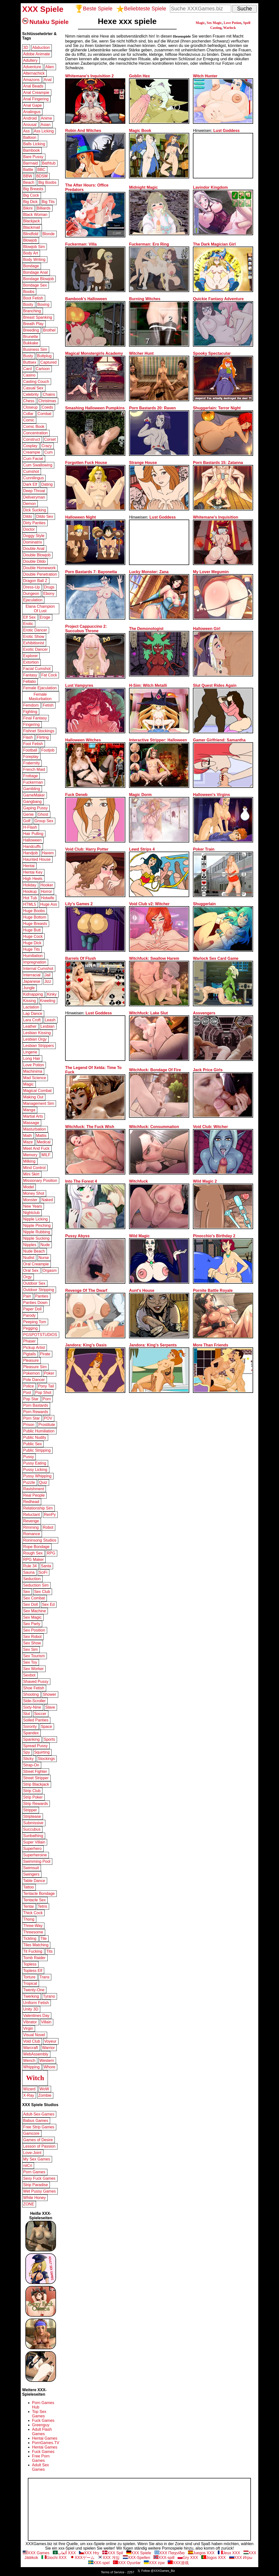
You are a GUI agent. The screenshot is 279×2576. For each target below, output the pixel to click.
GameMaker (34, 795)
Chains (49, 394)
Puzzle (29, 1482)
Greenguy (40, 2425)
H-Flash (30, 827)
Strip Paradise (35, 2185)
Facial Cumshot (37, 669)
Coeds (47, 407)
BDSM (42, 176)
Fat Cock (49, 675)
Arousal (30, 125)
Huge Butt (32, 930)
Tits (49, 1951)
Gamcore (31, 2133)
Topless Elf (32, 1971)
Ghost (43, 814)
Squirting (42, 1752)
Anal (48, 80)
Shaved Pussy (35, 1681)
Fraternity (31, 763)
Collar (28, 414)
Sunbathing (33, 1836)
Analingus (31, 112)
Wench (29, 2060)
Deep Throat (34, 491)
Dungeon (31, 593)
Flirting (43, 737)
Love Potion (33, 1065)
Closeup (30, 407)
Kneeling (47, 1001)
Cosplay (30, 446)
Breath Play (33, 324)
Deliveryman (34, 497)
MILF (45, 1155)
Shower (49, 1694)
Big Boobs (47, 182)
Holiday (29, 885)
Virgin (28, 2028)
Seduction (32, 1579)
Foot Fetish (33, 744)
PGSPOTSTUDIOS (40, 1335)
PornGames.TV (45, 2443)
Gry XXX (188, 2557)
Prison (28, 1425)
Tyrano (49, 1996)
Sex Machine (34, 1611)
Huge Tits (31, 949)
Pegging (30, 1328)
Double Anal (33, 548)
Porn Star (31, 1418)
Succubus (31, 1829)
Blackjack (31, 221)
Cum (48, 452)
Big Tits (48, 202)
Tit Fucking (32, 1951)
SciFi (43, 1572)
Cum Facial (33, 459)
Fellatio (29, 681)
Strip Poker (33, 1797)
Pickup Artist (34, 1347)
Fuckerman (33, 782)
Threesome (33, 1932)
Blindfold (30, 234)
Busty (28, 356)
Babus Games (35, 2120)
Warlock (229, 28)
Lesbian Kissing (37, 1033)
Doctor (29, 529)
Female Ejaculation (40, 688)
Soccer (40, 1714)
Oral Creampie (36, 1264)
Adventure (32, 67)
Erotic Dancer (35, 630)
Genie (28, 814)
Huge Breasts (35, 923)
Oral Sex (30, 1270)
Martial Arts (33, 1116)
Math (27, 1135)
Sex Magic (32, 1617)
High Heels (32, 879)
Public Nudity (34, 1437)
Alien (49, 67)
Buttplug (44, 356)
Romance (31, 1534)
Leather (30, 1026)
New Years (32, 1206)
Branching (32, 311)
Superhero (32, 1848)
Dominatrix (32, 542)
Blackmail (31, 227)
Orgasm (50, 1270)
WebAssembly (35, 2054)
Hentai (29, 866)
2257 (130, 2572)
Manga (29, 1110)
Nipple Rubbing (36, 1232)
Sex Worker (33, 1669)
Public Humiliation (39, 1431)
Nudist (28, 1258)
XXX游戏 (178, 2563)
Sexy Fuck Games (39, 2178)
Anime (46, 118)
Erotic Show (33, 636)
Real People (34, 1495)
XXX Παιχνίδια (169, 2553)
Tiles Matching (36, 1945)
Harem (48, 853)
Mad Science (34, 1078)
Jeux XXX (229, 2553)
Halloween (32, 840)
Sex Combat (34, 1598)
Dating (47, 484)
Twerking (31, 1996)
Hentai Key (32, 872)
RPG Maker (33, 1559)
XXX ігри (154, 2563)
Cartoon (43, 369)
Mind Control (34, 1168)
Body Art (30, 253)
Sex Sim (30, 1649)
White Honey (34, 2198)
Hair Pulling (33, 834)
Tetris (42, 1906)
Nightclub (31, 1213)
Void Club (31, 2041)
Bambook (31, 150)
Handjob (30, 853)
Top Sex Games (39, 2413)
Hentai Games (44, 2438)
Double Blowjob (37, 555)
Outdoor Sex (34, 1283)
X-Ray (28, 2095)
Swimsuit (31, 1868)
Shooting (31, 1694)
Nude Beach (34, 1251)
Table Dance (34, 1881)
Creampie (31, 452)
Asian (46, 125)
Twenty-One (33, 1990)
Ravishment (33, 1489)
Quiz (43, 1482)
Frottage (30, 776)
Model (28, 1187)
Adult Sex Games (40, 2467)
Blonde (48, 234)
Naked (47, 1200)
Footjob (47, 750)
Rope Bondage (36, 1547)
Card (27, 369)
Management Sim (38, 1103)
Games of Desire (38, 2140)
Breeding (31, 330)
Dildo (27, 516)
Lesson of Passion (39, 2146)
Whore (49, 2067)
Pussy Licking (35, 1469)
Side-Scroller (34, 1701)
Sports (49, 1739)
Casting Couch (36, 381)
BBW (27, 176)
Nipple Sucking (36, 1238)
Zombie (44, 2095)
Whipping (31, 2067)
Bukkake (30, 343)
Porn (47, 1399)
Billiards (44, 208)
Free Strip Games (38, 2127)
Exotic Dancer (35, 649)
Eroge (45, 617)
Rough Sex (33, 1553)
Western (46, 2060)
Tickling (30, 1938)
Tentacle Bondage (39, 1893)
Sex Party (31, 1624)
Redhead (31, 1502)
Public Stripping (37, 1450)
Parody (29, 1315)
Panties (41, 1296)
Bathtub (49, 163)
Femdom (31, 705)
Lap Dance (32, 1013)
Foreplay (30, 756)
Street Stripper (36, 1778)
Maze (28, 1142)
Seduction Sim (36, 1585)
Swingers (31, 1874)
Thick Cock (33, 1913)
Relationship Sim (38, 1508)
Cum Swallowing (37, 465)
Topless (30, 1964)
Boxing (43, 304)
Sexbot (29, 1675)
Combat (44, 414)
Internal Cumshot (38, 968)
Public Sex (32, 1444)
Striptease (32, 1816)
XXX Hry (89, 2553)
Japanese (31, 981)
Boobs (28, 292)
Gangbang (32, 801)
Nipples (29, 1245)
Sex (26, 1592)
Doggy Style (33, 536)
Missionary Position (40, 1180)
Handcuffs (32, 846)
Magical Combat (37, 1091)
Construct (31, 439)
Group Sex (44, 821)
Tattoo (28, 1887)
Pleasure (31, 1360)
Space (46, 1726)
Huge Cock (33, 936)
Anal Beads (33, 86)
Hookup (30, 891)
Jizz (47, 981)
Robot (48, 1527)
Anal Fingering (36, 99)
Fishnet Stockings (38, 731)
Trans (44, 1977)
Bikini (28, 208)
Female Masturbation (40, 696)
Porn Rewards (35, 1412)
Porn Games (34, 2172)
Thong (28, 1919)
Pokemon (31, 1373)
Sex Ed (48, 1604)
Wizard (29, 2089)
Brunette (30, 337)
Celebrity (31, 394)
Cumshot (31, 471)
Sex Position (34, 1630)
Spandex (31, 1733)
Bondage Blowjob (38, 279)
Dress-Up (31, 587)
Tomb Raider (34, 1958)
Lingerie (30, 1052)
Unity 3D (30, 2009)
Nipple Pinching (37, 1225)
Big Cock (31, 195)
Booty (28, 304)
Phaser (29, 1341)
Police (28, 1386)
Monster (30, 1200)
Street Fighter (35, 1771)
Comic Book (33, 426)
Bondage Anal (35, 272)
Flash (28, 737)
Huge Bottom (34, 917)
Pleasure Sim (35, 1367)
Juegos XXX (201, 2553)
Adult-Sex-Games (38, 2114)
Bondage (31, 266)
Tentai (28, 1906)
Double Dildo (34, 561)
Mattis (41, 1135)
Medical (43, 1142)
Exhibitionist (33, 643)
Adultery (30, 60)
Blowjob (30, 240)
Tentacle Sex (34, 1900)
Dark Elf (30, 484)
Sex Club (42, 1592)
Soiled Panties (35, 1720)
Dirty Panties (34, 523)
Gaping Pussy (35, 808)
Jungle (29, 988)
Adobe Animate (36, 54)
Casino (29, 375)
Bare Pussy (33, 157)
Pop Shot (43, 1392)
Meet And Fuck (36, 1148)
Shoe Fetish (33, 1688)
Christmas (47, 401)
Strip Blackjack (36, 1784)
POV (48, 1418)
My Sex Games (36, 2159)
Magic (28, 1084)
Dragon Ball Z (35, 581)
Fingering (31, 724)
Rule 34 (30, 1566)
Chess (28, 401)
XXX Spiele (138, 2553)
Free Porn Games (41, 2458)
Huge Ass (48, 904)
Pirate (45, 1354)
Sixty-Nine (32, 1707)
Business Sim (35, 349)
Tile (43, 1938)
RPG (51, 1553)
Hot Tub (30, 898)
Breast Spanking (37, 317)
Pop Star (30, 1399)
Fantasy (30, 675)
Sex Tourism (34, 1656)
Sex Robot (32, 1636)
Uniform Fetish (36, 2003)
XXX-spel (99, 2563)
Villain (46, 2022)
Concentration (35, 433)
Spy (26, 1752)
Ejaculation (32, 600)
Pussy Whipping (37, 1476)
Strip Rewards (35, 1803)
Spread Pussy (35, 1746)
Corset (50, 439)
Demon (29, 504)
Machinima (32, 1071)
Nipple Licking (35, 1219)
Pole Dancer (34, 1380)
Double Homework (39, 568)
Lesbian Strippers (38, 1046)
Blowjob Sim (34, 247)
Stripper (30, 1810)
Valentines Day (36, 2015)
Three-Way (33, 1926)
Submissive (33, 1823)
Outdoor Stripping (38, 1290)
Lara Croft (32, 1020)
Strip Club (31, 1791)
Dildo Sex (44, 516)
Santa (46, 1566)
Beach (28, 182)
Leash (50, 1020)
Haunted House (37, 859)
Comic (28, 420)
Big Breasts (33, 189)
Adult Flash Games (42, 2431)
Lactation (31, 1007)
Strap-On (31, 1765)
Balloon (29, 137)
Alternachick (34, 73)
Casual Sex (33, 388)
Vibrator (30, 2022)
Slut (26, 1714)
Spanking (31, 1739)
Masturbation (34, 1129)
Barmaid (30, 163)
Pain (27, 1296)
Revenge (31, 1521)
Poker (49, 1373)
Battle (28, 170)
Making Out (33, 1097)
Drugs (49, 587)
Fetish (48, 705)
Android (30, 118)
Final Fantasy (35, 718)
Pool (27, 1392)
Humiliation (33, 956)
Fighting (30, 712)
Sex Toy (30, 1662)
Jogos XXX (213, 2557)
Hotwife (47, 898)
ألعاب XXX (64, 2553)
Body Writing (34, 259)
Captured (48, 362)
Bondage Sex (35, 285)
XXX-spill (163, 2557)
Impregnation (34, 962)
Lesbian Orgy (35, 1039)
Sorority (30, 1726)
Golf (26, 821)
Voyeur (50, 2041)
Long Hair (31, 1058)
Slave (50, 1707)
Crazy (46, 446)
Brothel (49, 330)
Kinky (51, 994)
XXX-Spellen (136, 2557)
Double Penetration (40, 574)
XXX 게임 (108, 2557)
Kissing (29, 1001)
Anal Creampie (36, 92)
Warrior (48, 2048)
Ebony (48, 593)
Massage (31, 1123)
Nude (45, 1245)
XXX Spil (112, 2553)
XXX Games (36, 2553)
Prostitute (46, 1425)
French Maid (34, 769)
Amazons (31, 80)
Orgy (27, 1277)
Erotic (28, 624)
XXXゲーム (82, 2557)
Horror (46, 891)
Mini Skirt (31, 1174)
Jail (48, 975)
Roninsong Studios (39, 1540)
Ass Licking (44, 131)
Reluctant (31, 1514)
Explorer (30, 656)
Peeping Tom (34, 1322)
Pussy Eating (34, 1463)
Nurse (43, 1258)
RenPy (50, 1514)
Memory (30, 1155)
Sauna (29, 1572)
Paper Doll (32, 1309)
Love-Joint (32, 2153)
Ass (26, 131)
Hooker (46, 885)
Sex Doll (30, 1604)
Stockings (46, 1759)
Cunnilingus (33, 478)
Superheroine (35, 1855)
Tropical (30, 1983)
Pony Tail (46, 1386)
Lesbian (48, 1026)
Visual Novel (34, 2035)
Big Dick (30, 202)
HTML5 (29, 904)
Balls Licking (34, 144)
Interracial (31, 975)
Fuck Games (43, 2420)
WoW (44, 2089)
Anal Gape (32, 105)
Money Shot (33, 1193)
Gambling (31, 789)
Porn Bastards (35, 1405)
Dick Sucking (34, 510)
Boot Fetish (33, 298)
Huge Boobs (34, 911)
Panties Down (35, 1302)
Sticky (28, 1759)
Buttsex (29, 362)
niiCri (27, 2165)
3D (25, 47)
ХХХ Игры (240, 2557)
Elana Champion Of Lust (40, 608)
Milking (29, 1161)
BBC (41, 170)
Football (30, 750)
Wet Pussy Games (39, 2191)
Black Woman (35, 214)
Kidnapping (33, 994)
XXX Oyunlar (127, 2563)
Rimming (31, 1527)
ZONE (28, 2204)
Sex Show (32, 1643)
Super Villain (34, 1842)
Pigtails (29, 1354)
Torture (29, 1977)
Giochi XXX (54, 2557)
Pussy (28, 1457)
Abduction (41, 47)
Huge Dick (32, 943)
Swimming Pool (36, 1861)
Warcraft (30, 2048)
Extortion (31, 662)
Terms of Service (112, 2572)
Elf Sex (29, 617)
